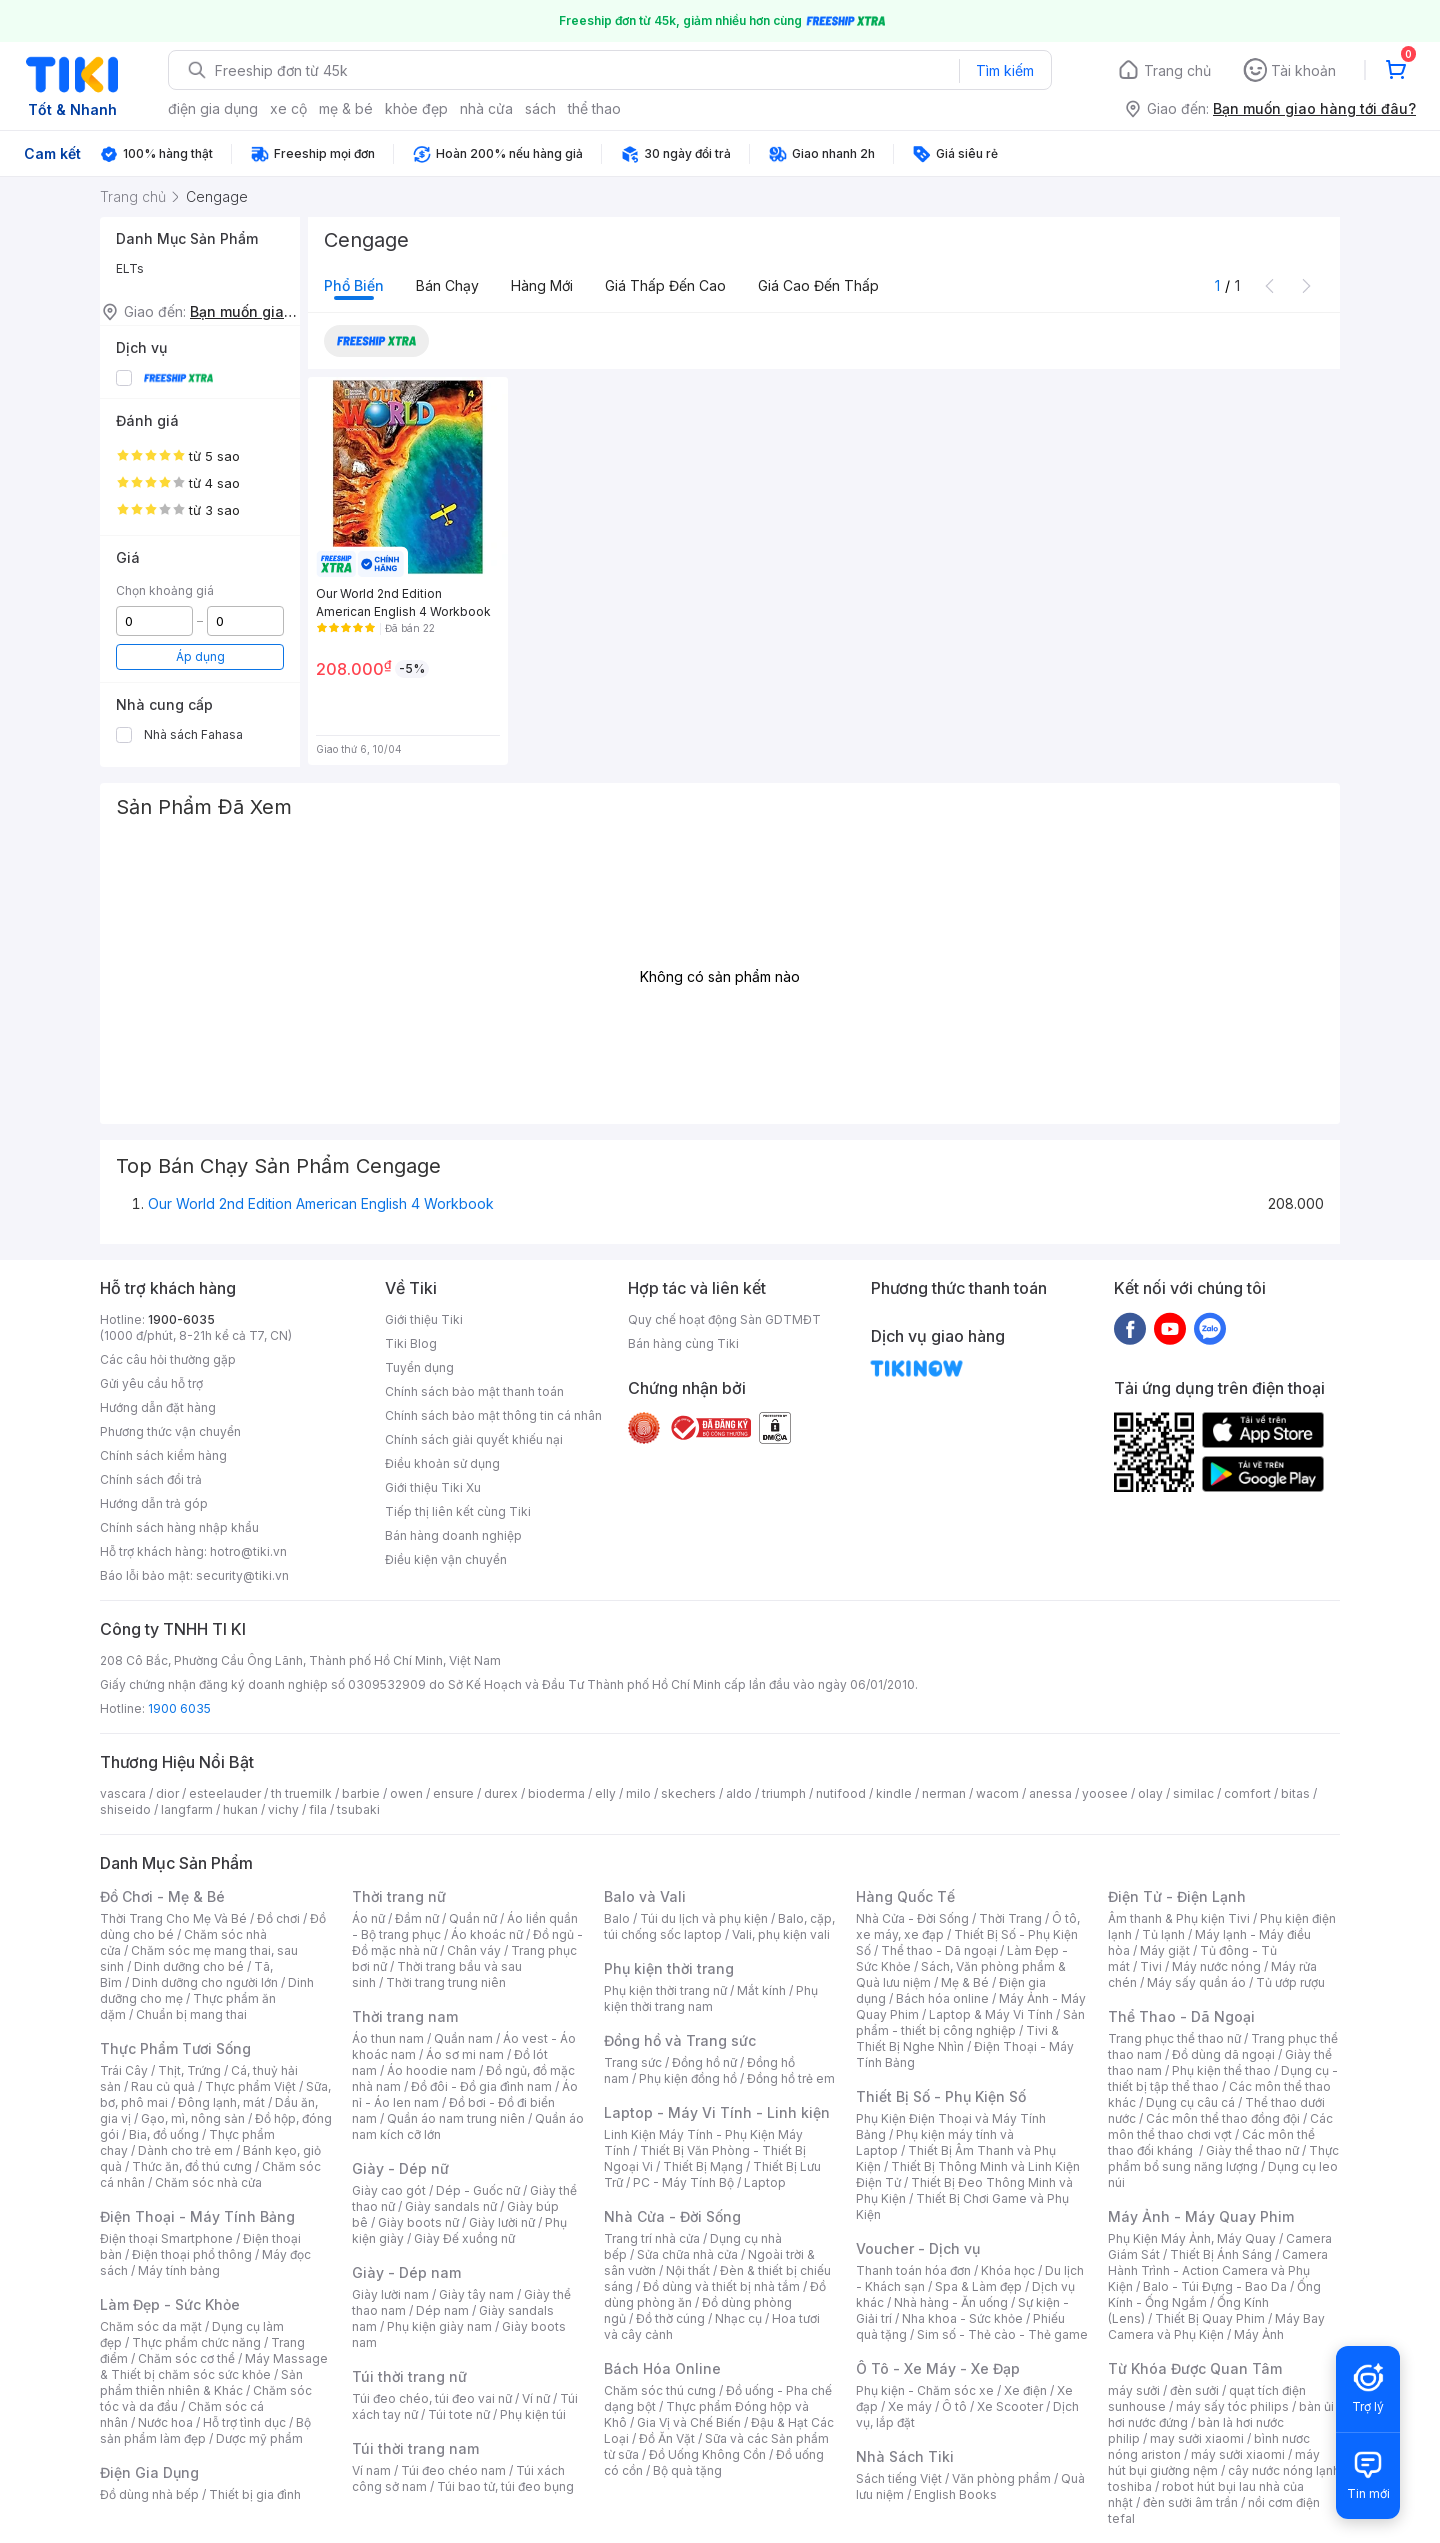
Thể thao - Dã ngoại (939, 1950)
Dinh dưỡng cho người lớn (205, 1982)
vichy (283, 1809)
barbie (361, 1793)
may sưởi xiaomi (1197, 2438)
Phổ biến (354, 285)
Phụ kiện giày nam (439, 2326)
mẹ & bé (346, 108)
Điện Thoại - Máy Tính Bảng (197, 2216)
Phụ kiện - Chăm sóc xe (925, 2390)
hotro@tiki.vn (248, 1551)
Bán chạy (447, 285)
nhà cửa (486, 108)
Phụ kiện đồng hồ (688, 2078)
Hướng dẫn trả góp (154, 1503)
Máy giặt (1165, 1950)
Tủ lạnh (1163, 1934)
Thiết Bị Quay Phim (1210, 2318)
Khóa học (1008, 2270)
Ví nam (371, 2470)
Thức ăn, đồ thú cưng (192, 2166)
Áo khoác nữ (487, 1934)
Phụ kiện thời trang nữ (665, 1990)
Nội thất (688, 2270)
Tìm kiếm (1005, 70)
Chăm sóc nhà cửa (208, 2182)
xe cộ (288, 108)
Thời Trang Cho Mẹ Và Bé (173, 1918)
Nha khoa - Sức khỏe (962, 2318)
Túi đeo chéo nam (453, 2470)
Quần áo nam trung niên (456, 2118)
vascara (123, 1793)
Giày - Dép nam (406, 2272)
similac (1193, 1793)
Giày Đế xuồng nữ (464, 2238)
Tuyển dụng (419, 1367)
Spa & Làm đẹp (978, 2286)
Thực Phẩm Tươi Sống (175, 2048)
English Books (955, 2494)
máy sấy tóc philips (1232, 2406)
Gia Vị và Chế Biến (689, 2422)
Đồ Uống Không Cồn (707, 2454)
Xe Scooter (1010, 2406)
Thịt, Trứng (189, 2070)
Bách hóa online (942, 1998)
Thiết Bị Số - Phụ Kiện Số (941, 2096)
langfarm (187, 1809)
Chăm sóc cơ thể (186, 2358)
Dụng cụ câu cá (1190, 2102)
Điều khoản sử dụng (442, 1463)
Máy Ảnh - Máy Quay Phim (1201, 2216)
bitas (1295, 1793)
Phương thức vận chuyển (170, 1431)
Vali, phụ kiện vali (781, 1934)
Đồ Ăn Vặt (667, 2438)
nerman (944, 1793)
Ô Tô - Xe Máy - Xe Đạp (938, 2368)
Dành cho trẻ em (185, 2150)
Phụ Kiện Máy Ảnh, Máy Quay (1192, 2238)
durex (501, 1793)
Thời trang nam (405, 2016)
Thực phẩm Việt (250, 2086)
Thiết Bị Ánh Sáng (1221, 2254)
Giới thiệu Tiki (424, 1319)
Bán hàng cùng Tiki (683, 1343)
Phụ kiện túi (533, 2414)
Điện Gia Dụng (149, 2472)
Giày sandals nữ (451, 2206)
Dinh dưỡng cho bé (189, 1966)
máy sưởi (1134, 2390)
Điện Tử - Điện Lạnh (1177, 1896)
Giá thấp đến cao (665, 285)
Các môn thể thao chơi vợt (1220, 2126)
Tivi (1151, 1966)
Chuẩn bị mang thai (191, 2014)
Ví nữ (536, 2398)
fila (318, 1809)
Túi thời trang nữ (409, 2376)
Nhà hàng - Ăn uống (951, 2302)
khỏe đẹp (416, 108)
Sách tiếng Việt (899, 2478)
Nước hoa (165, 2422)
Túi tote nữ (459, 2414)
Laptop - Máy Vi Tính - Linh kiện (717, 2112)
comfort (1247, 1793)
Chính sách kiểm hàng (163, 1455)
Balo (617, 1918)
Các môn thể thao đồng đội (1223, 2118)
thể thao (594, 108)
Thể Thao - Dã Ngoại (1181, 2016)
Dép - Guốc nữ (478, 2190)
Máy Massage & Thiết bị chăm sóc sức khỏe (214, 2366)
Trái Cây (124, 2070)
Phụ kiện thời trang (669, 1968)
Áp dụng (200, 656)
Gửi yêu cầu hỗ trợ (151, 1383)
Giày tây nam (476, 2294)
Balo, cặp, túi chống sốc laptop (719, 1926)
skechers (688, 1793)
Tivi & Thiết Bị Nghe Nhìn (957, 2038)
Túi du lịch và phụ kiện (704, 1918)
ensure (453, 1793)
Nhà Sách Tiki (905, 2456)
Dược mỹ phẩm (259, 2438)
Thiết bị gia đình (255, 2494)
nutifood (841, 1793)
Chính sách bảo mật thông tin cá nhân (493, 1415)
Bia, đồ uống (164, 2134)
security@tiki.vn (242, 1575)
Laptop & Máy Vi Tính (991, 2014)
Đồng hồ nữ (704, 2062)
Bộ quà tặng (687, 2470)
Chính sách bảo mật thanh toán (474, 1391)
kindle (894, 1793)
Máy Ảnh (1259, 2334)
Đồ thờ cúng (670, 2318)
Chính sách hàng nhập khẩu (179, 1527)
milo (638, 1793)
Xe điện (1025, 2390)
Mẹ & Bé (965, 1982)
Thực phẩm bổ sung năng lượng (1223, 2158)
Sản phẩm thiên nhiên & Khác (201, 2382)
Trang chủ (1177, 70)
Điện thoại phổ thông (192, 2254)
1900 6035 (179, 1708)
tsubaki (358, 1809)
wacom (997, 1793)
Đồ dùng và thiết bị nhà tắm (721, 2286)
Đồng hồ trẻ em (791, 2078)
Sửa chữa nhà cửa (687, 2254)
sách (540, 108)
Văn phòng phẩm (1001, 2478)
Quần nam (463, 2038)
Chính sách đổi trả (151, 1479)
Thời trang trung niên (446, 1982)
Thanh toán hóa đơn (913, 2270)
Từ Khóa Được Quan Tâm (1195, 2368)
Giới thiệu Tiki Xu (433, 1487)
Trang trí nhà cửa (652, 2238)
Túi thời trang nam (415, 2448)
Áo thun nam (388, 2038)
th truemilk (301, 1793)
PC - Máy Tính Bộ (683, 2182)
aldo (739, 1793)
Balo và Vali (645, 1896)
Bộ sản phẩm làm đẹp (205, 2430)
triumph (784, 1793)
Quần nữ (473, 1918)
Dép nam (442, 2310)
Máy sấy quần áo (1196, 1982)
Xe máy (910, 2406)
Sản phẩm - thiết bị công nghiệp (970, 2022)
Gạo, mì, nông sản (193, 2118)
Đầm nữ (417, 1918)
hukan (240, 1809)
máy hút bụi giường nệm (1214, 2462)
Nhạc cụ (738, 2318)
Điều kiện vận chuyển (446, 1559)
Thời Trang (1010, 1918)
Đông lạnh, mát (221, 2102)
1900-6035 (181, 1319)
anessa (1050, 1793)
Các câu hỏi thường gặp (168, 1359)
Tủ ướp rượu (1290, 1982)
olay (1150, 1793)
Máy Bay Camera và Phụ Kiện (1216, 2326)
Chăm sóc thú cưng (660, 2390)
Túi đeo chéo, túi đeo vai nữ (432, 2398)
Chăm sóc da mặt (151, 2326)
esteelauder (225, 1793)
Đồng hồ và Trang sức (680, 2040)
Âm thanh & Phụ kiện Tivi (1179, 1918)
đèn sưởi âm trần (1190, 2502)
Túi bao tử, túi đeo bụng (505, 2486)
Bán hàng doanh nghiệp (453, 1535)
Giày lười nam (390, 2294)
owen (406, 1793)
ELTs (130, 268)
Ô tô (954, 2406)
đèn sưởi (1194, 2390)
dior (167, 1793)
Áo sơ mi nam (465, 2054)
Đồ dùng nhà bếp (149, 2494)
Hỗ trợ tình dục (244, 2422)
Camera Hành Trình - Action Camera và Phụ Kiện (1218, 2270)
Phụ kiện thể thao (1221, 2070)
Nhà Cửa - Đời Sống (672, 2216)
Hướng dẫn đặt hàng (158, 1407)
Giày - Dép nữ (400, 2168)
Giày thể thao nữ (1252, 2150)
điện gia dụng (213, 108)
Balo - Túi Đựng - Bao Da (1215, 2286)
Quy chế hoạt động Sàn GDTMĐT (724, 1319)
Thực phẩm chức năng (196, 2342)
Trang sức (633, 2062)
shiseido (125, 1809)
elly (605, 1793)
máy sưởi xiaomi (1238, 2454)
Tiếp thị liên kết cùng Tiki (458, 1511)
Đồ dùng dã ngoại (1223, 2054)
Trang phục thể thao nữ (1174, 2038)
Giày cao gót (389, 2190)
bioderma (556, 1793)
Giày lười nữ (502, 2222)
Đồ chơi (278, 1918)
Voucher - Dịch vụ (918, 2248)
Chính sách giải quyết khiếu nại (474, 1439)
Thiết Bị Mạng (703, 2166)
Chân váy (474, 1950)
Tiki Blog (411, 1343)
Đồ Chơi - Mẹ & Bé (162, 1896)
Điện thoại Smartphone (166, 2238)
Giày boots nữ (418, 2222)
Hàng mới (542, 285)
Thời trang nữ (399, 1896)
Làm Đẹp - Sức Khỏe (170, 2304)
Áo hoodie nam (431, 2070)
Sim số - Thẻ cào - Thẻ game (1002, 2334)
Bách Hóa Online (662, 2368)
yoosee (1105, 1793)
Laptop (765, 2182)
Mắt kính (761, 1990)
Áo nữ (368, 1918)
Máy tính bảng (179, 2270)
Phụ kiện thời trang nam (711, 1998)
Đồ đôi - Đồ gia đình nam (481, 2086)
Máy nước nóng (1216, 1966)
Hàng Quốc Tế (905, 1896)
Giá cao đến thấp (818, 285)
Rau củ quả (163, 2086)
